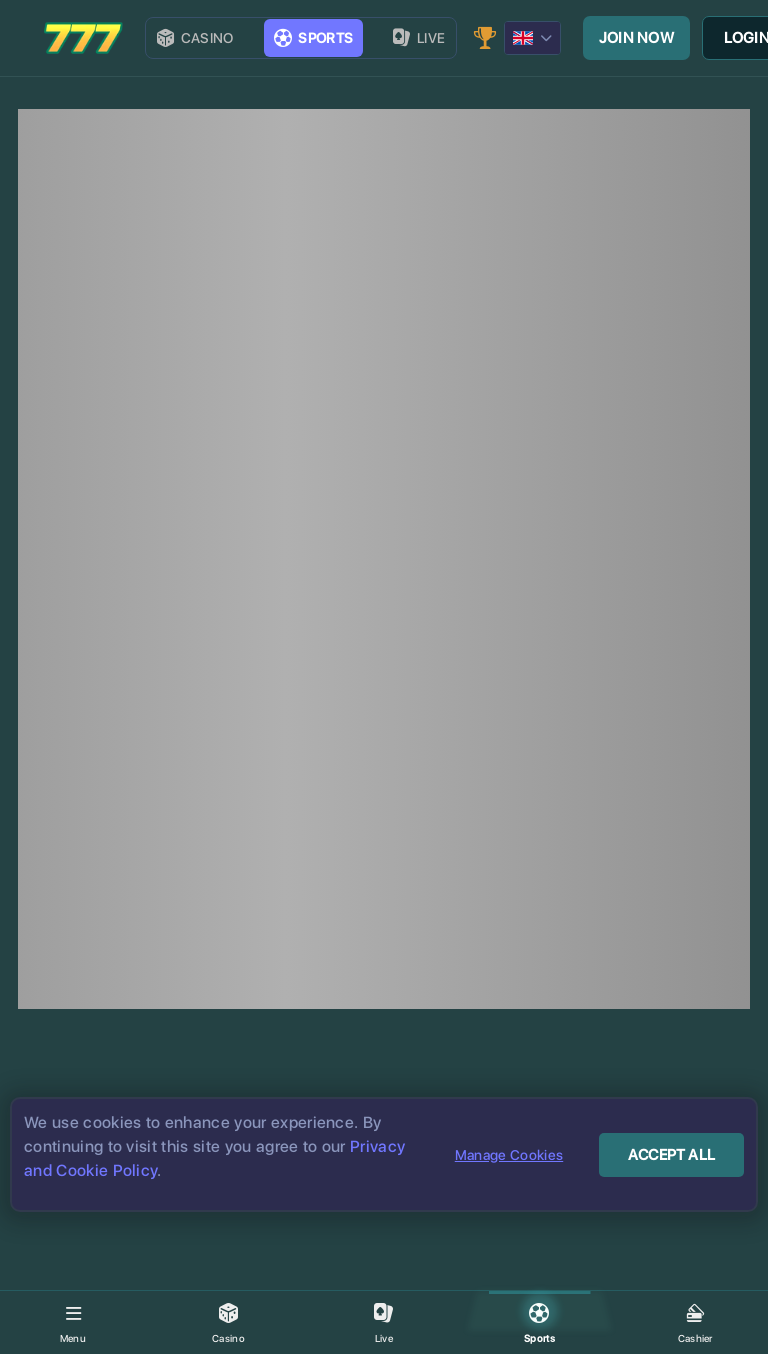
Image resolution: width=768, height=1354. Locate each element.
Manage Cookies (509, 1155)
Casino (195, 38)
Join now (636, 38)
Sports (314, 38)
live (419, 38)
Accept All (671, 1155)
